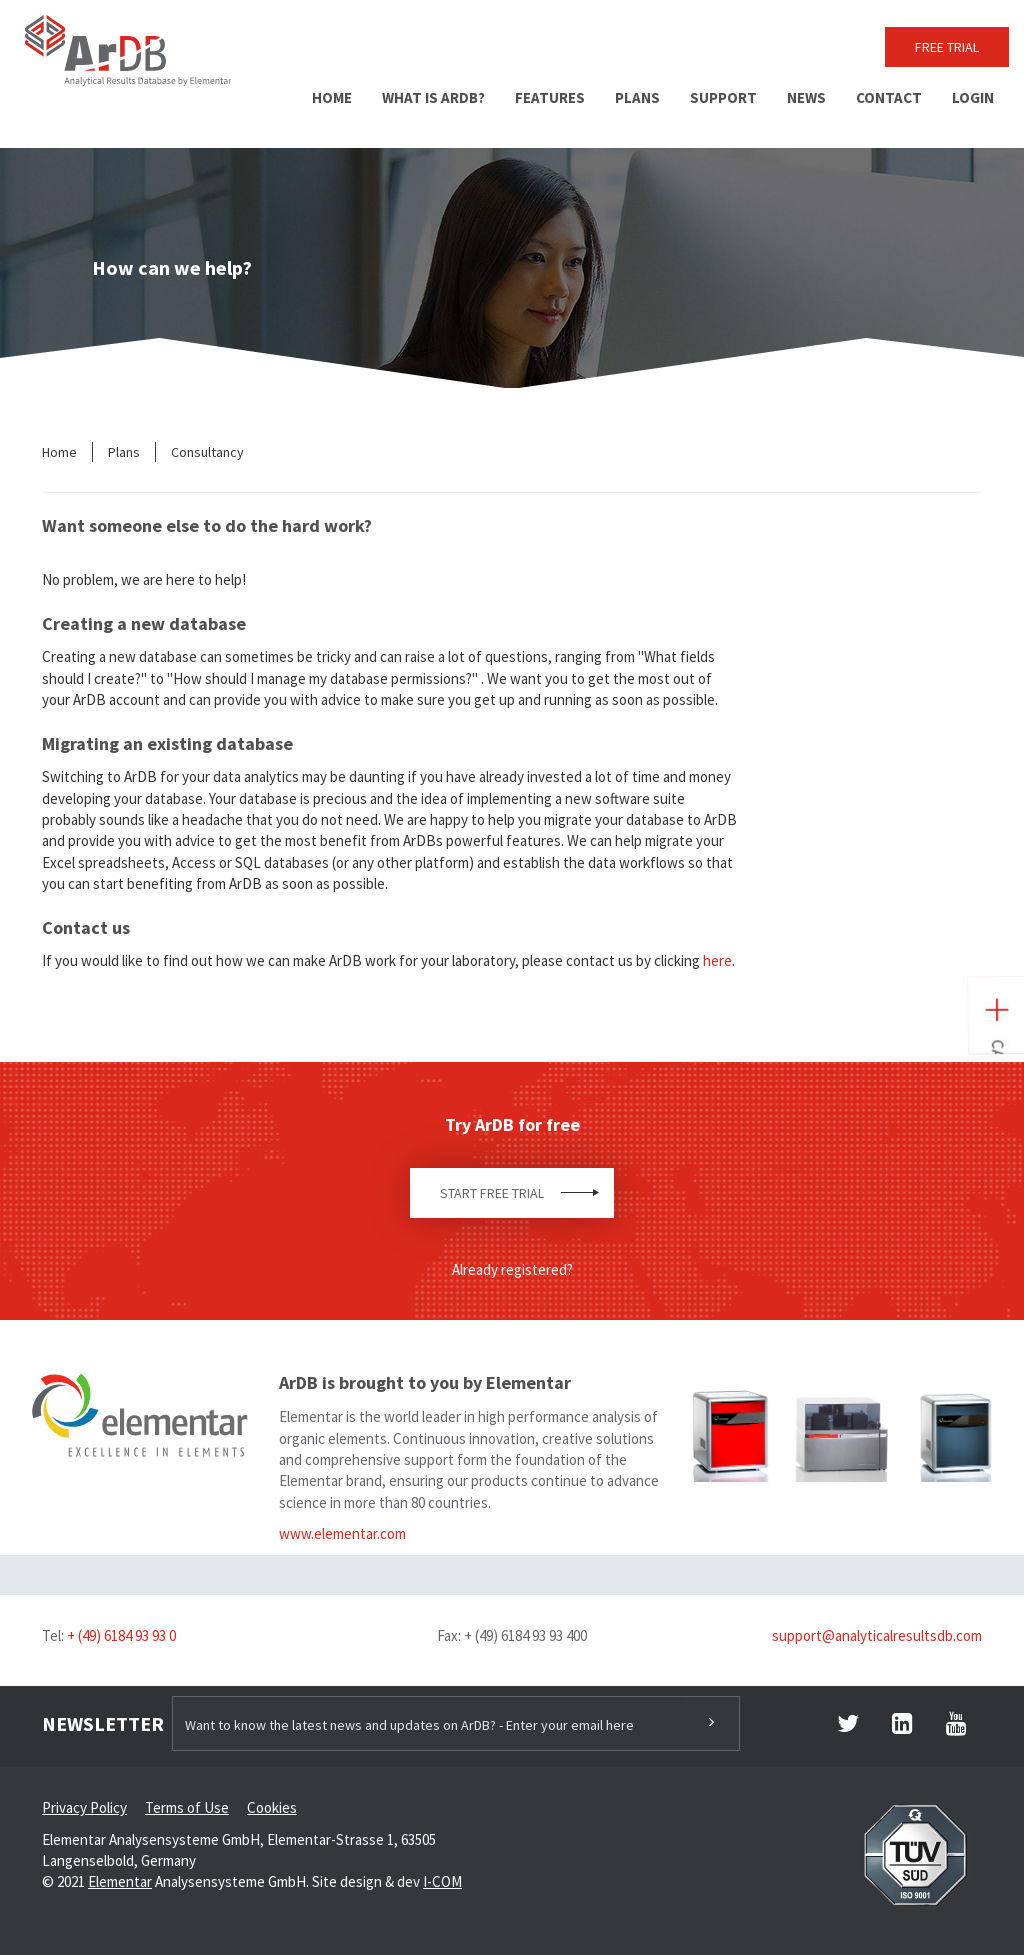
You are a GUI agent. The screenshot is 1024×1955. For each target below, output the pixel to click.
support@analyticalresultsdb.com (877, 1635)
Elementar (120, 1881)
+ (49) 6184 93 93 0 (121, 1635)
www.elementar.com (342, 1533)
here (717, 960)
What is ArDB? (433, 97)
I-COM (442, 1881)
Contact (889, 97)
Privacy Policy (84, 1807)
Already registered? (512, 1269)
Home (332, 97)
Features (550, 97)
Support (723, 97)
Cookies (272, 1807)
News (806, 97)
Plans (637, 97)
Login (973, 97)
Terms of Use (187, 1807)
